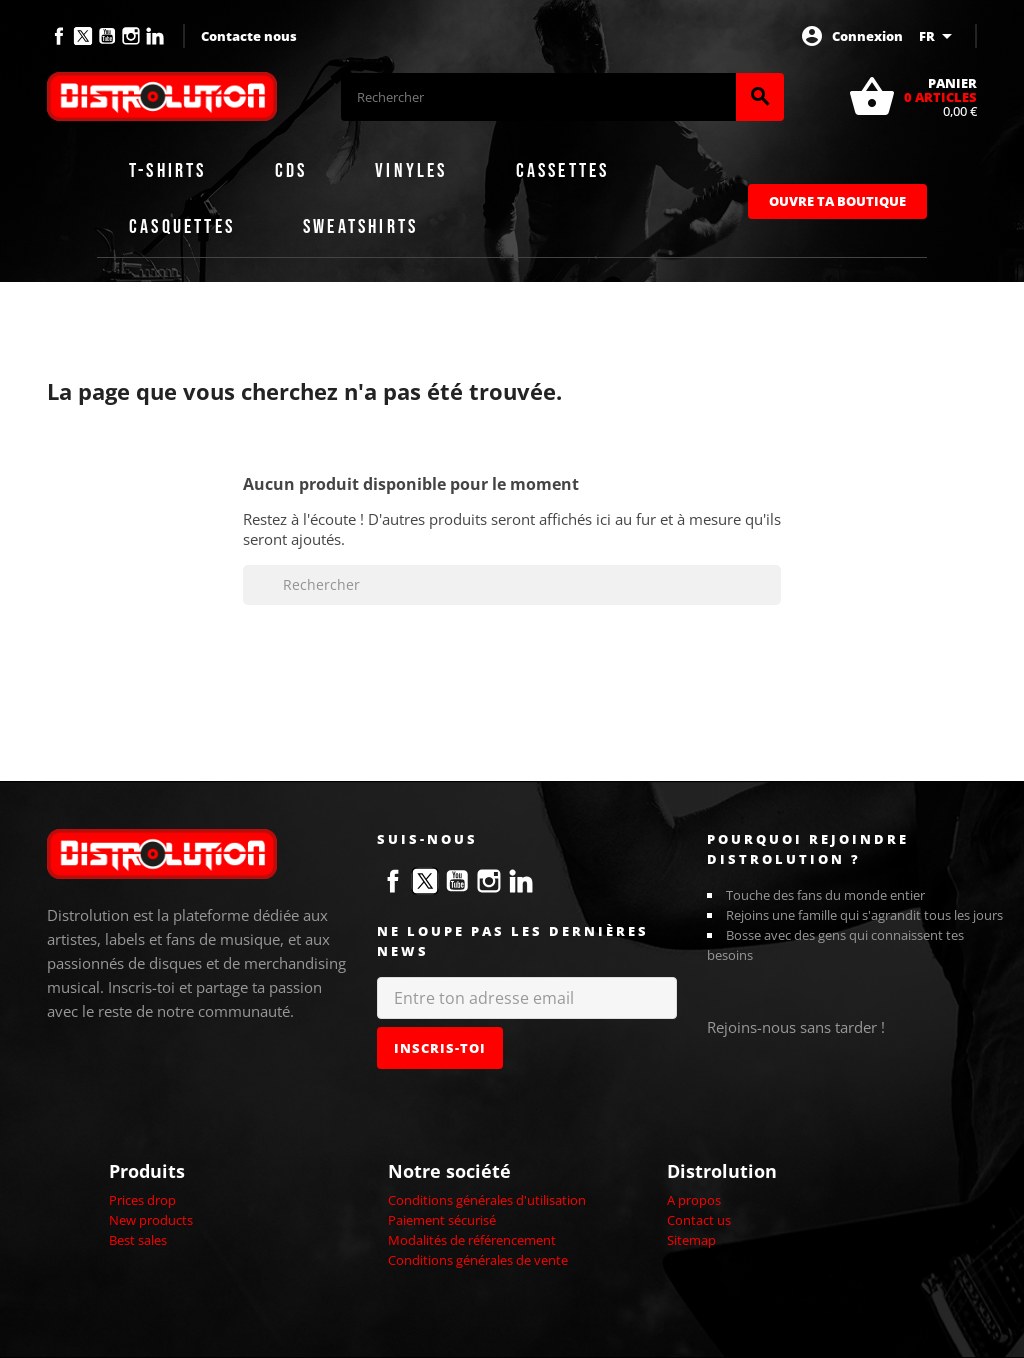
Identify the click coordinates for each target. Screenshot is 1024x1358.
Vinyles (411, 171)
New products (151, 1220)
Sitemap (691, 1240)
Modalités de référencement (472, 1240)
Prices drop (142, 1200)
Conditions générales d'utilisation (487, 1200)
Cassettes (563, 171)
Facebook (59, 36)
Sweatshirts (360, 227)
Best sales (138, 1240)
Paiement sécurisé (442, 1220)
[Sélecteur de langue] (939, 36)
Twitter (83, 36)
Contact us (699, 1220)
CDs (291, 171)
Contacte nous (249, 36)
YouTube (107, 36)
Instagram (131, 36)
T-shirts (168, 171)
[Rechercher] (538, 97)
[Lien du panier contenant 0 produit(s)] (912, 97)
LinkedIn (155, 36)
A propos (694, 1200)
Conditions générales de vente (478, 1260)
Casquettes (182, 227)
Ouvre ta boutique (837, 201)
